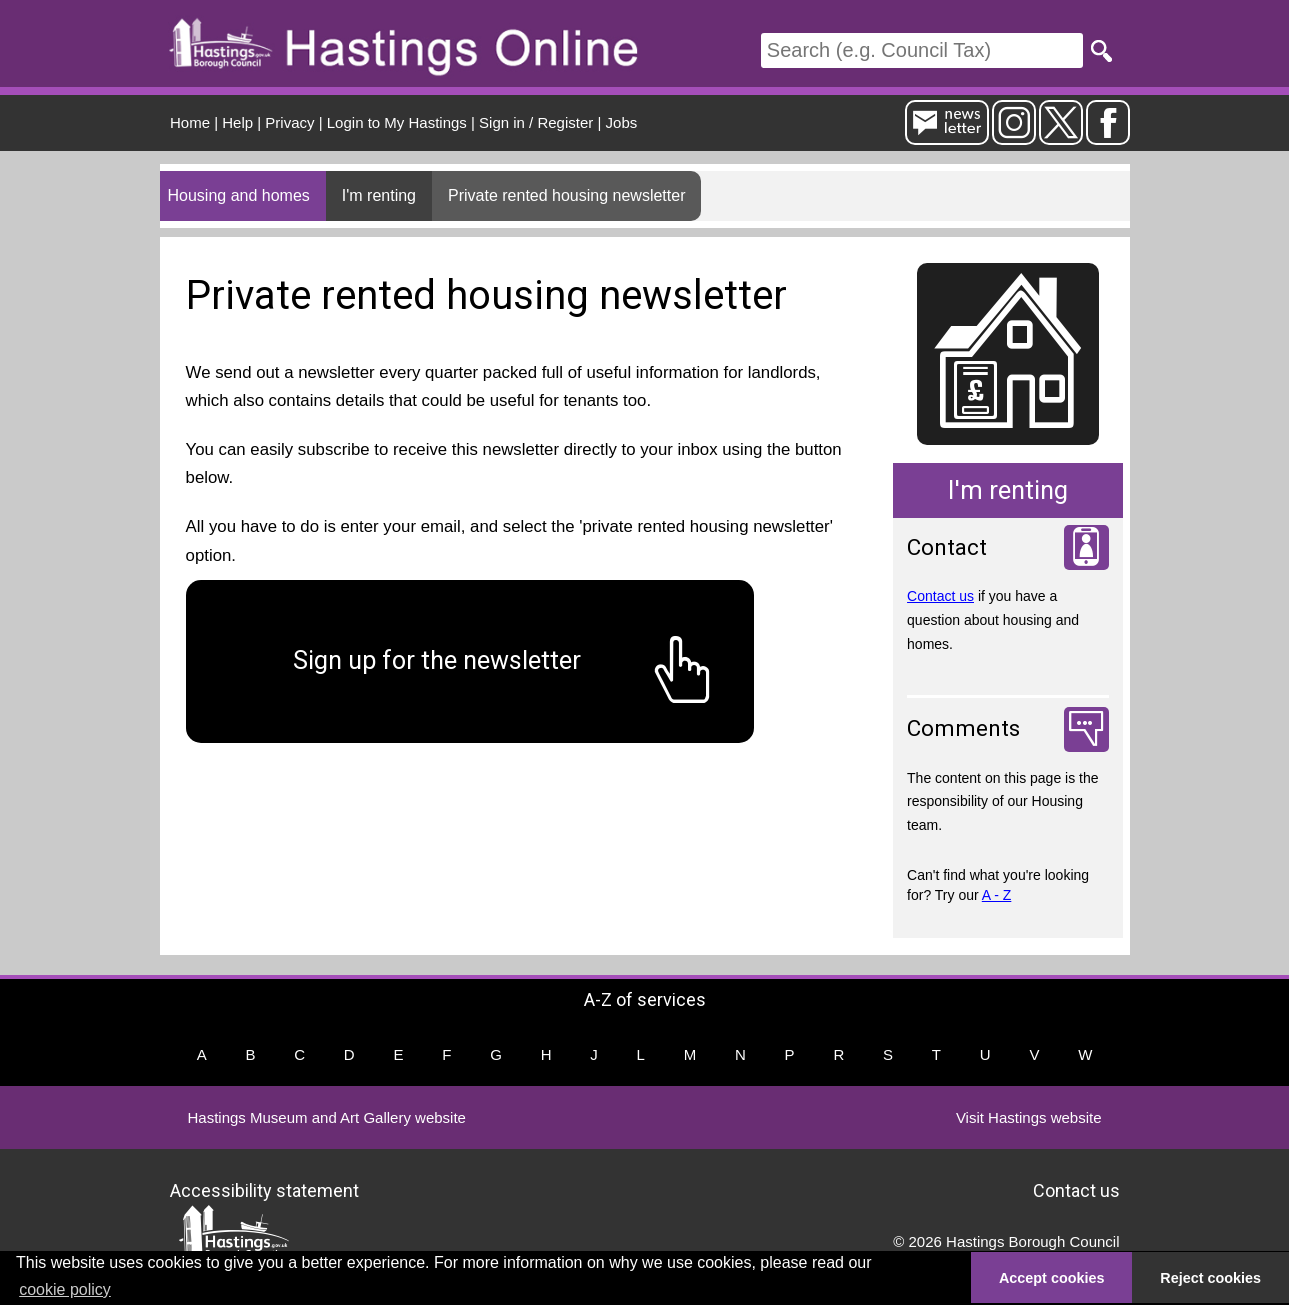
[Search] (922, 50)
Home (190, 122)
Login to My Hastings (397, 122)
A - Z (997, 895)
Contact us (940, 596)
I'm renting (379, 195)
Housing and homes (239, 195)
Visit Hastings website (1029, 1117)
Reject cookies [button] (1210, 1278)
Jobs (622, 122)
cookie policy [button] (65, 1289)
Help (237, 122)
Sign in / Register (536, 122)
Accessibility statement (264, 1189)
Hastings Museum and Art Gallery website (327, 1117)
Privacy (289, 122)
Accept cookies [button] (1052, 1278)
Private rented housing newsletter (566, 195)
